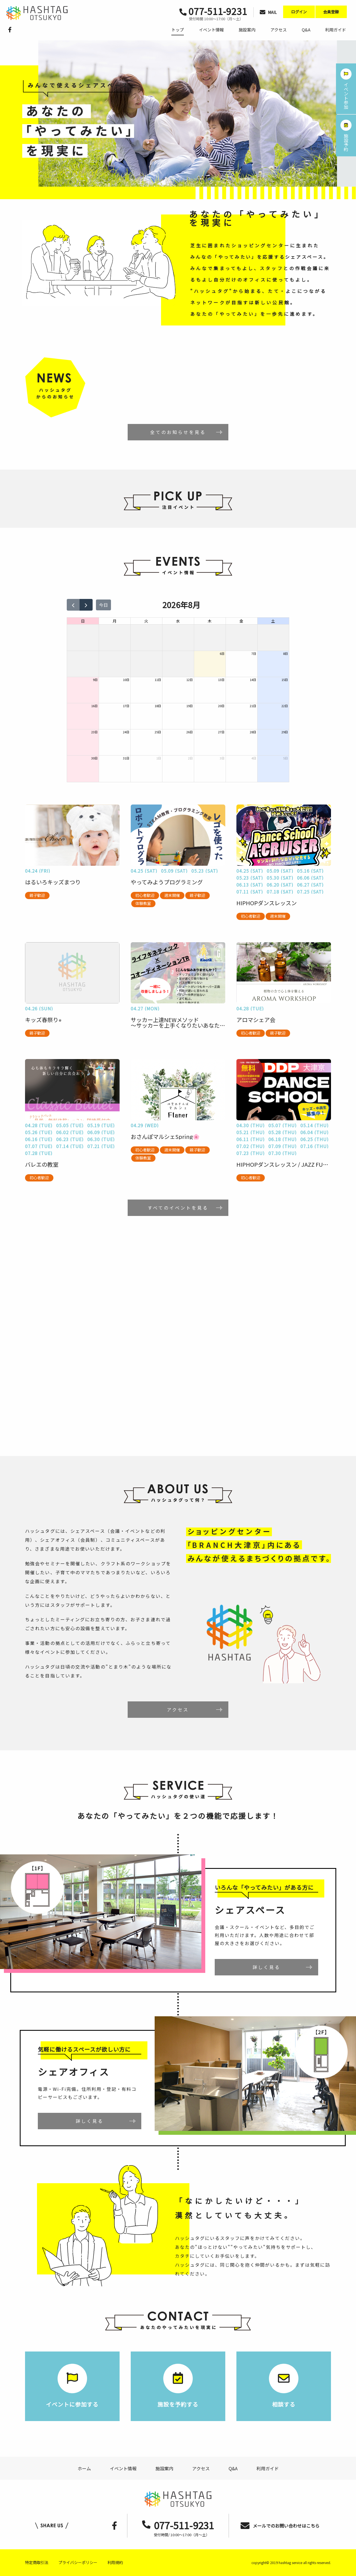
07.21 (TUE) (101, 1146)
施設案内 (247, 30)
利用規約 (115, 2562)
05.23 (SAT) (204, 870)
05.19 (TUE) (101, 1125)
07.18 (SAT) (280, 891)
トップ (177, 30)
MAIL (268, 12)
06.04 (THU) (314, 1132)
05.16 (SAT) (310, 870)
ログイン (299, 11)
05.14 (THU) (314, 1125)
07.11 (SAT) (249, 891)
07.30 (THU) (282, 1153)
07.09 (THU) (282, 1146)
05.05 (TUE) (70, 1125)
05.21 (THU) (250, 1132)
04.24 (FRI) (37, 870)
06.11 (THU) (250, 1139)
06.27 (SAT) (310, 884)
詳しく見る (266, 1967)
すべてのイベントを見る (178, 1207)
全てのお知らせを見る (178, 432)
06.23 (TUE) (70, 1139)
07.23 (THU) (250, 1153)
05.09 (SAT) (174, 870)
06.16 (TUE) (39, 1139)
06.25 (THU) (314, 1139)
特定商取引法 (36, 2562)
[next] (86, 604)
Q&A (306, 30)
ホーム (84, 2468)
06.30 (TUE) (101, 1139)
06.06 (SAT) (310, 877)
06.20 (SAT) (280, 884)
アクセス (278, 30)
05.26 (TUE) (39, 1132)
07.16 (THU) (314, 1146)
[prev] (73, 604)
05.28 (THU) (282, 1132)
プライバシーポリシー (77, 2562)
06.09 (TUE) (101, 1132)
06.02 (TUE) (70, 1132)
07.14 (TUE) (70, 1146)
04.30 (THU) (250, 1125)
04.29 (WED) (145, 1125)
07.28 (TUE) (39, 1153)
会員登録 (331, 11)
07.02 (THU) (250, 1146)
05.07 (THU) (282, 1125)
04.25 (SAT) (144, 870)
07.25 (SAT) (310, 891)
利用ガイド (335, 30)
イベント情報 (211, 30)
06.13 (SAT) (249, 884)
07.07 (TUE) (39, 1146)
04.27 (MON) (145, 1008)
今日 (103, 604)
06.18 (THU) (282, 1139)
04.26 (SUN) (39, 1008)
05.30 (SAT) (280, 877)
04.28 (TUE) (250, 1008)
